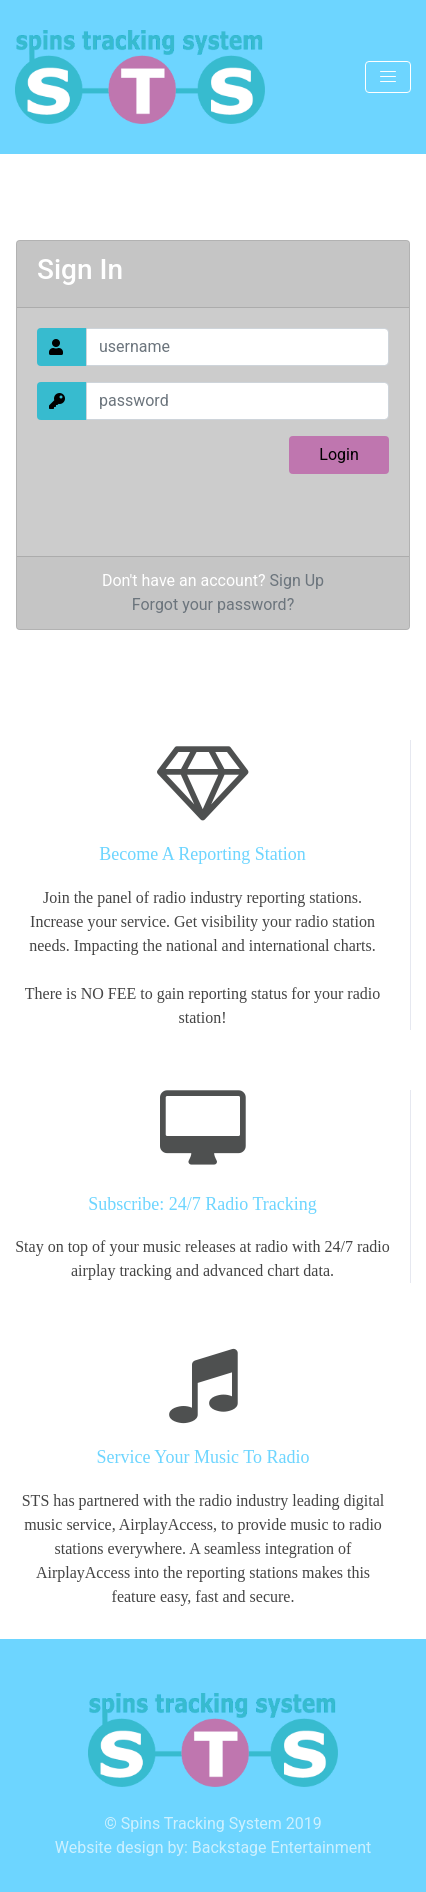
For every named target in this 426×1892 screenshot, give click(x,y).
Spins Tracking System (201, 1823)
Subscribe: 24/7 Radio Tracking (202, 1204)
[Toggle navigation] (388, 77)
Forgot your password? (213, 604)
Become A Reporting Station (202, 854)
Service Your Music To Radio (203, 1457)
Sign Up (297, 580)
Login (338, 454)
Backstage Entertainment (282, 1847)
